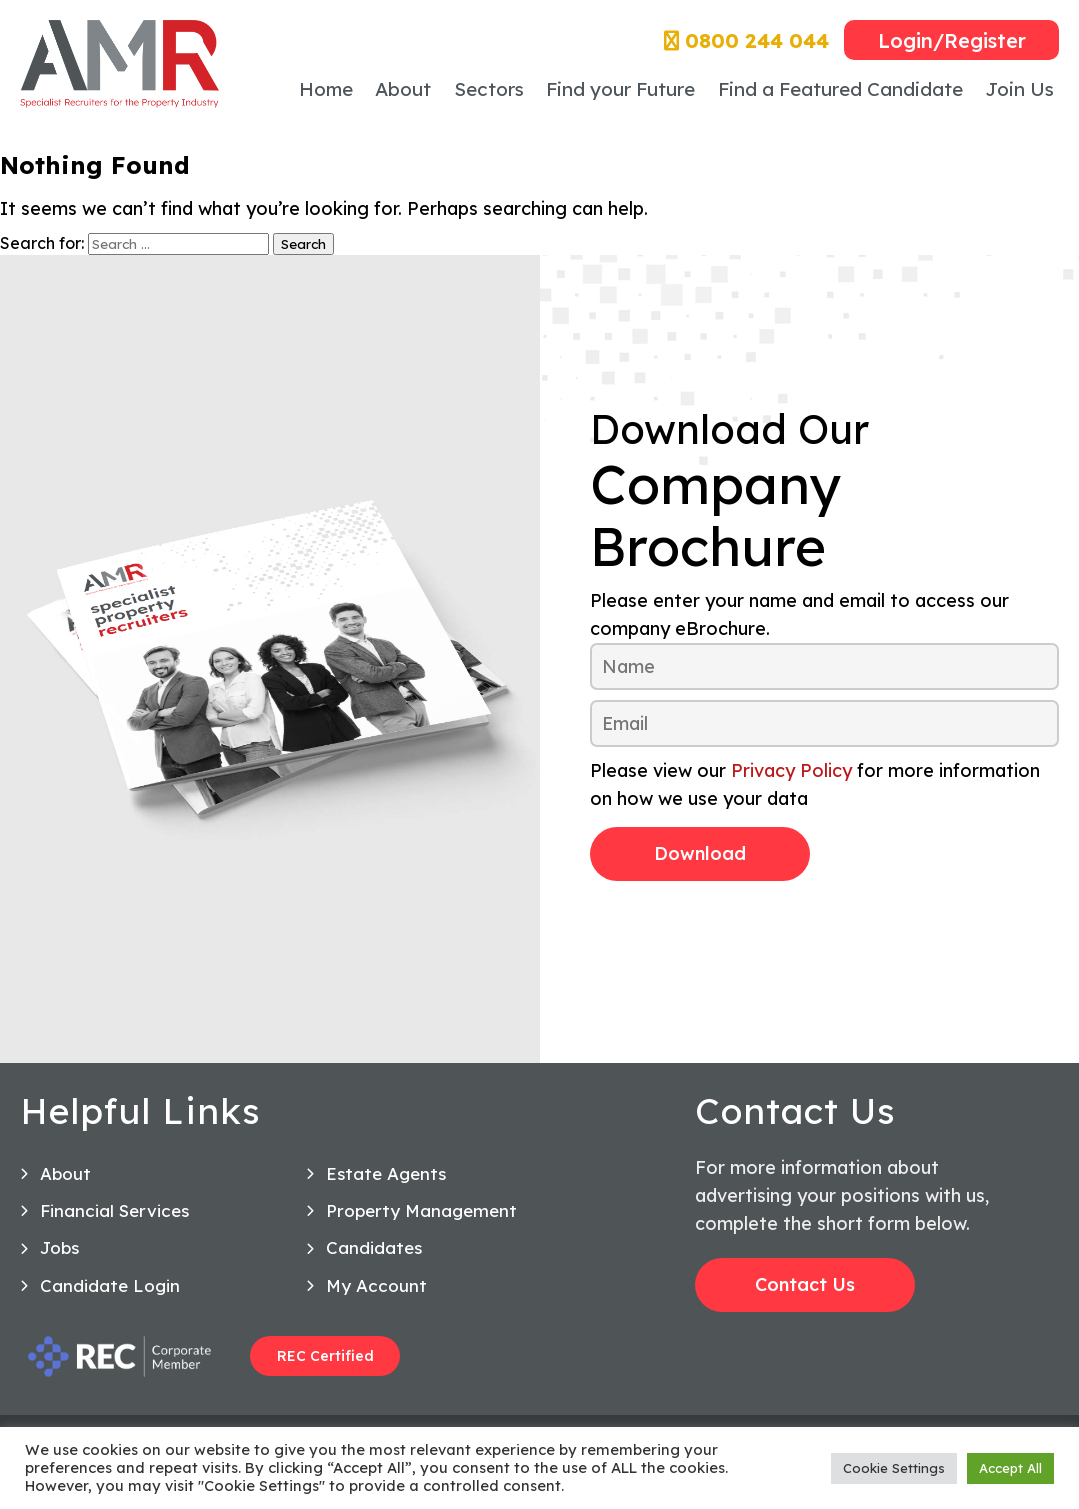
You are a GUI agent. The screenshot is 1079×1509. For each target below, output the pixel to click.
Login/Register (952, 40)
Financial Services (114, 1216)
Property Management (421, 1216)
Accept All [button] (1010, 1468)
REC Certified (325, 1362)
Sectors (489, 89)
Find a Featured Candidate (840, 89)
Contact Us (805, 1290)
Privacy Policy (791, 770)
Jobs (59, 1253)
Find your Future (620, 89)
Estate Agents (386, 1178)
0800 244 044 (746, 40)
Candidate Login (110, 1290)
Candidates (374, 1253)
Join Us (1019, 89)
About (403, 89)
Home (326, 89)
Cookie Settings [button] (894, 1468)
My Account (376, 1290)
